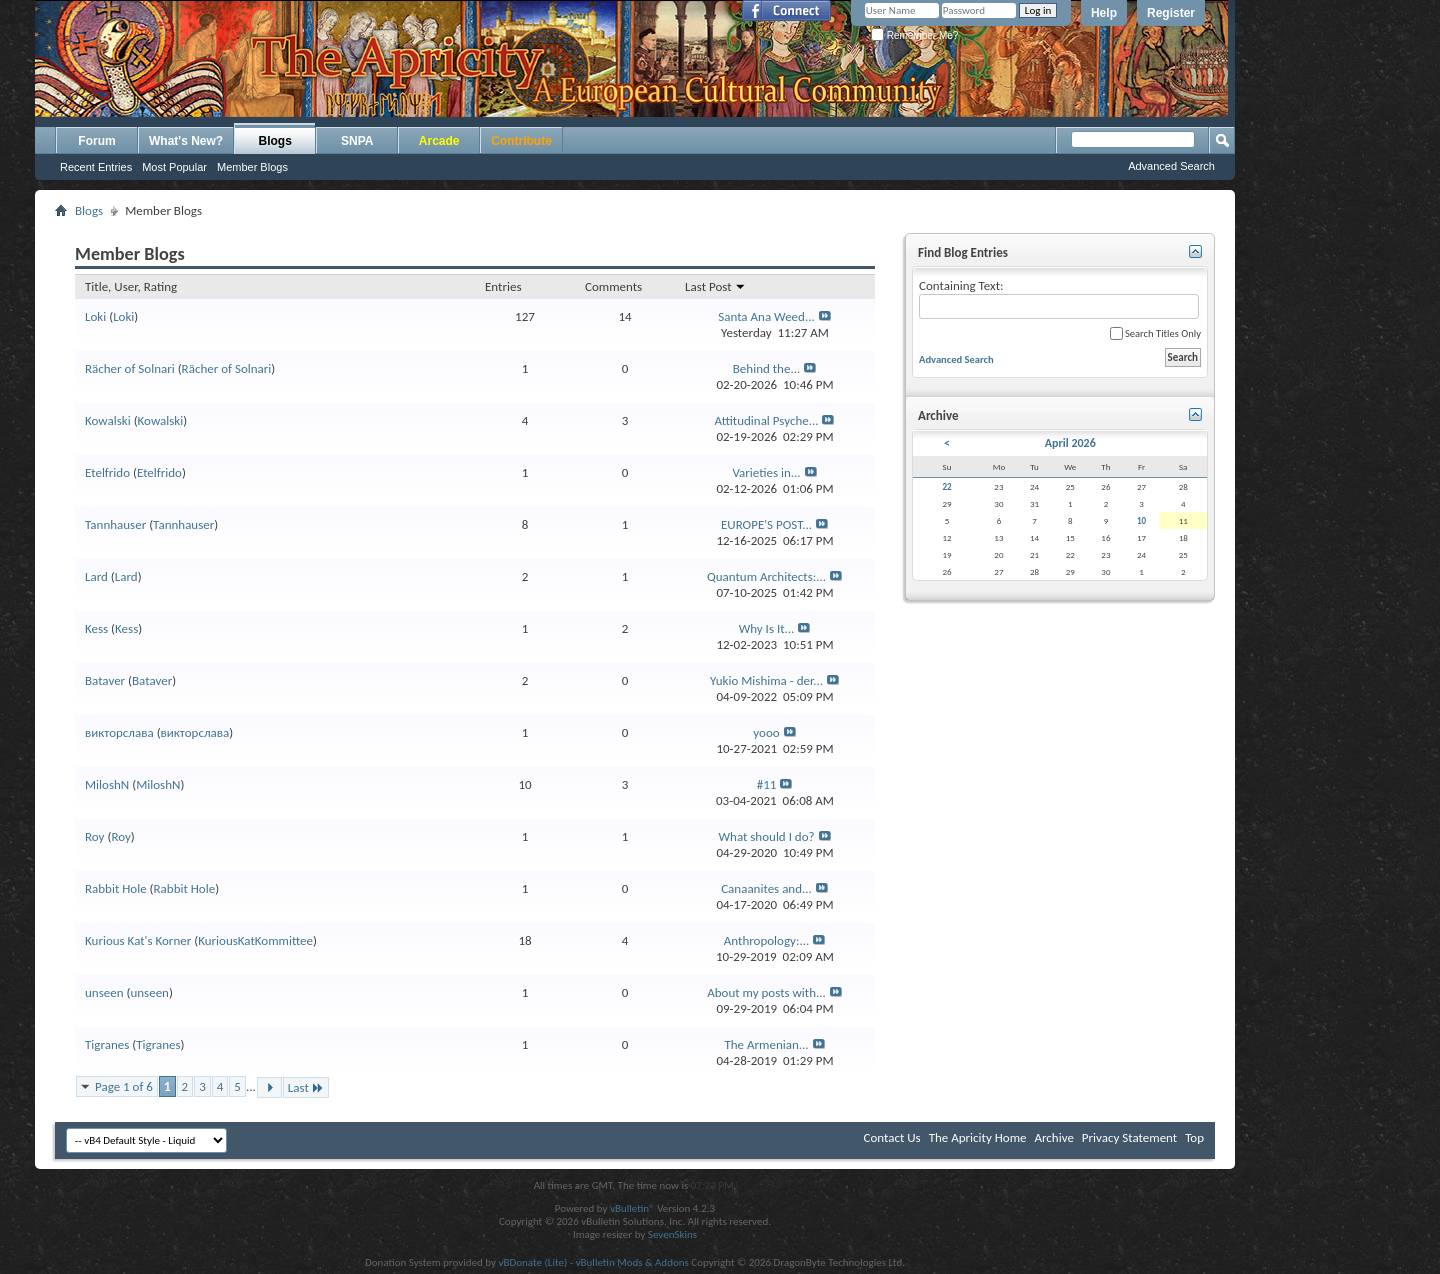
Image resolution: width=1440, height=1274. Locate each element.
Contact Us (892, 1137)
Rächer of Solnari (130, 368)
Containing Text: (1059, 298)
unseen (104, 992)
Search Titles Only (1155, 333)
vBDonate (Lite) (532, 1262)
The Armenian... (766, 1044)
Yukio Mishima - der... (766, 680)
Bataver (105, 680)
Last (306, 1087)
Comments (613, 286)
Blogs (275, 141)
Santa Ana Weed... (766, 316)
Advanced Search (1171, 166)
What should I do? (766, 836)
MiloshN (107, 784)
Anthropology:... (766, 940)
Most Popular (174, 167)
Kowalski (108, 420)
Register (1171, 13)
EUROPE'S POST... (766, 524)
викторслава (119, 732)
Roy (94, 836)
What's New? (186, 141)
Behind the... (766, 368)
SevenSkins (672, 1234)
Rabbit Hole (116, 888)
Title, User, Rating (131, 286)
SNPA (357, 141)
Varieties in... (766, 472)
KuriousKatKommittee (255, 940)
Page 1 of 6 (124, 1086)
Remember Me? (914, 35)
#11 (767, 784)
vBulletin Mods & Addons (632, 1262)
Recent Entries (96, 167)
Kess (96, 628)
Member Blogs (252, 167)
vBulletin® (632, 1208)
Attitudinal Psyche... (767, 420)
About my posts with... (766, 992)
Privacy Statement (1129, 1137)
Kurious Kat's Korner (138, 940)
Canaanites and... (766, 888)
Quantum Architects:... (766, 576)
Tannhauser (115, 524)
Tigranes (107, 1044)
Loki (95, 316)
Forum (96, 141)
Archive (1053, 1137)
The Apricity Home (978, 1137)
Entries (503, 286)
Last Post (715, 286)
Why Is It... (767, 628)
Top (1194, 1137)
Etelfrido (107, 472)
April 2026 (1070, 443)
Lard (96, 576)
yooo (766, 732)
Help (1104, 13)
